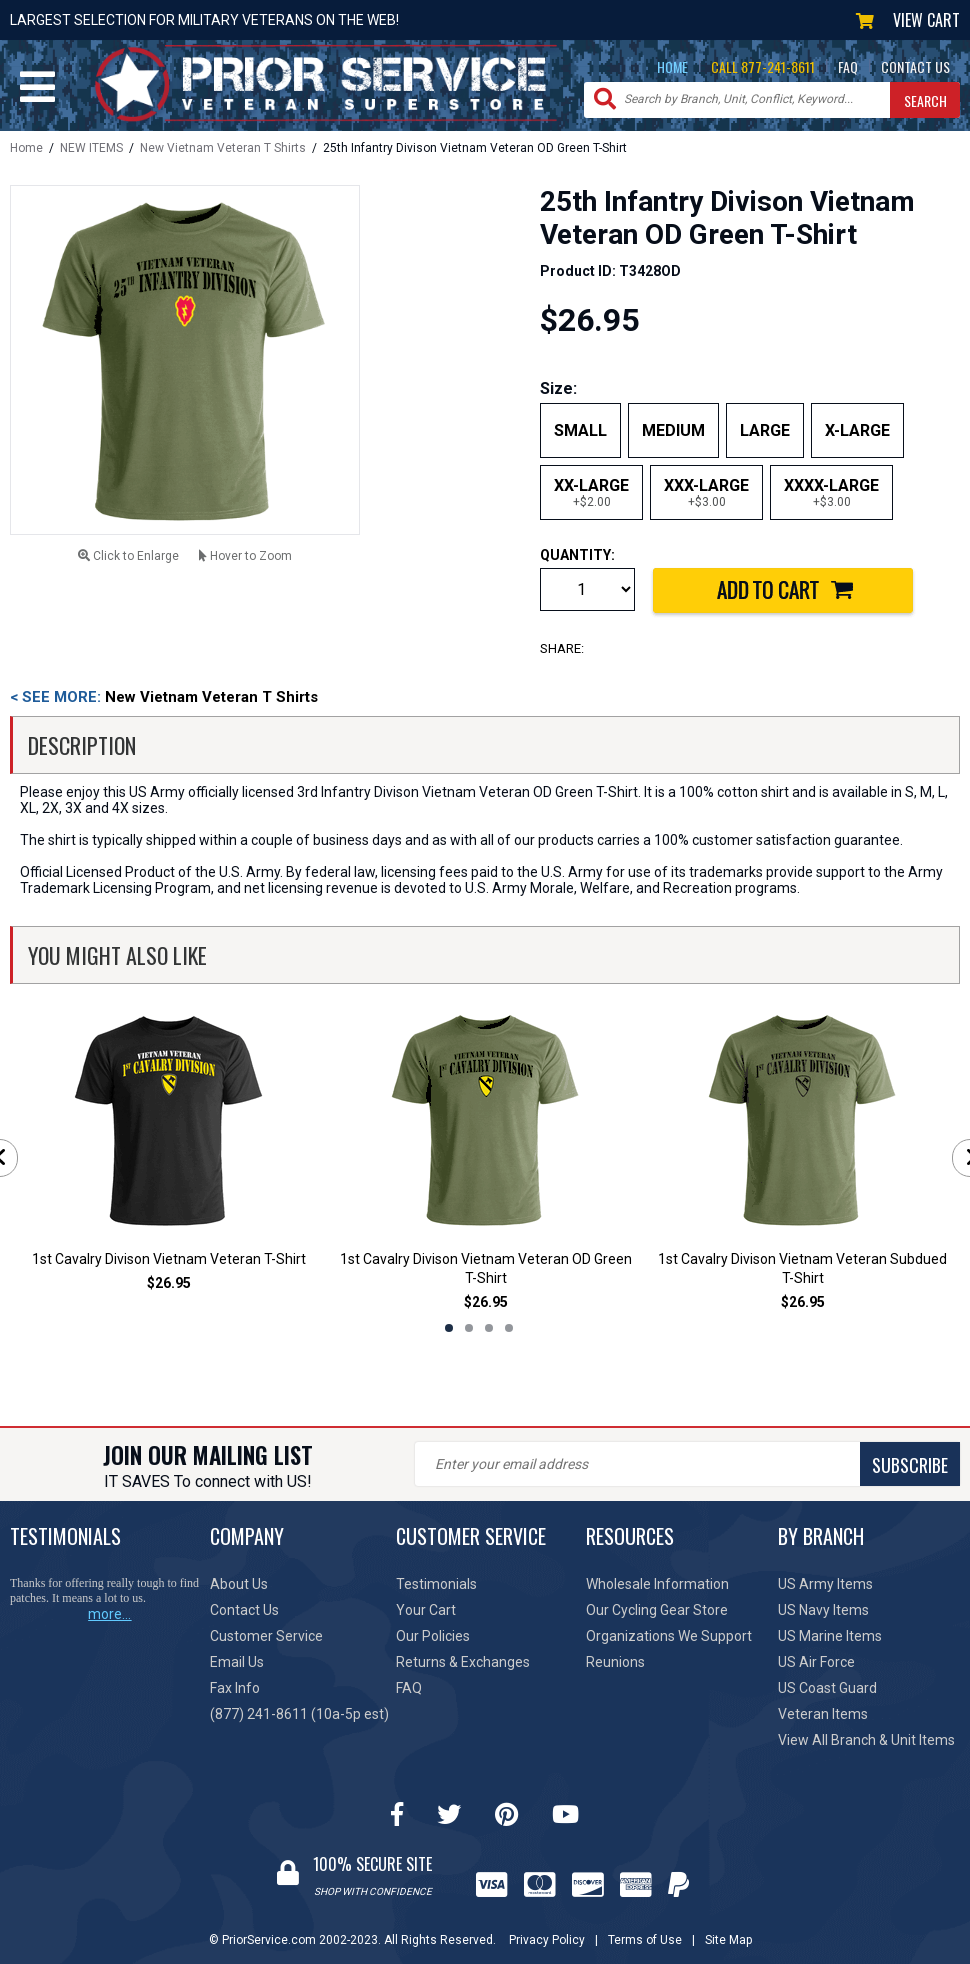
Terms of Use (645, 1940)
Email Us (237, 1662)
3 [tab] (489, 1328)
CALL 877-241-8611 (763, 66)
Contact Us (244, 1610)
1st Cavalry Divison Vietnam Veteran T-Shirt (169, 1259)
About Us (239, 1584)
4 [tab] (509, 1328)
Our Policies (433, 1636)
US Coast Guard (827, 1688)
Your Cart (426, 1610)
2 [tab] (469, 1328)
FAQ (848, 66)
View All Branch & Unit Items (866, 1740)
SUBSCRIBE (910, 1465)
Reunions (615, 1662)
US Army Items (825, 1584)
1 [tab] (449, 1328)
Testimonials (436, 1584)
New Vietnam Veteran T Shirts (223, 148)
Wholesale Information (657, 1584)
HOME (672, 66)
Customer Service (266, 1636)
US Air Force (816, 1662)
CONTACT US (915, 66)
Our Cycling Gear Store (657, 1610)
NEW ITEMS (91, 148)
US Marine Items (830, 1636)
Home (26, 148)
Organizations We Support (669, 1636)
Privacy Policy (547, 1940)
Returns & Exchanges (463, 1662)
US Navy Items (823, 1610)
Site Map (728, 1940)
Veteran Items (823, 1714)
